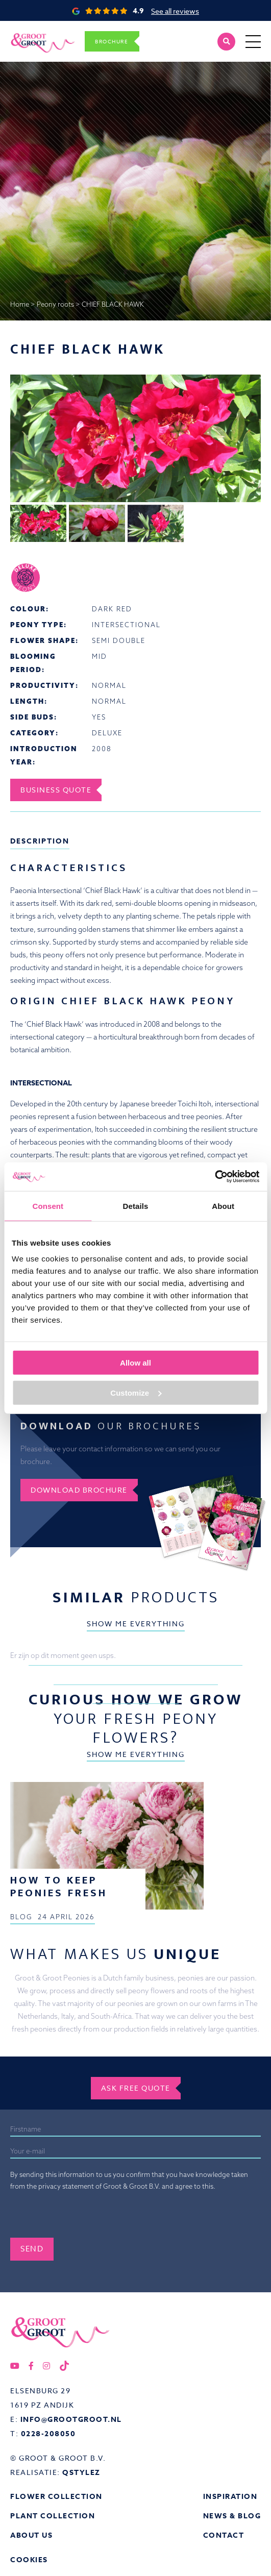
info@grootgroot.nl (71, 2419)
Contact (223, 2535)
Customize (135, 1392)
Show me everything (136, 1623)
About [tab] (223, 1205)
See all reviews (175, 11)
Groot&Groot (32, 32)
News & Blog (232, 2516)
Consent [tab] (47, 1205)
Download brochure (79, 1490)
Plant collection (52, 2516)
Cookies (29, 2560)
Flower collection (56, 2496)
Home (19, 304)
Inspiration (230, 2496)
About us (31, 2535)
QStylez (81, 2472)
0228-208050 (48, 2434)
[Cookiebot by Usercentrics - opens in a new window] (214, 1176)
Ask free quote (135, 2088)
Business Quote (55, 790)
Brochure (111, 41)
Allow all (135, 1362)
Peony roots (55, 304)
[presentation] (87, 2218)
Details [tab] (136, 1205)
